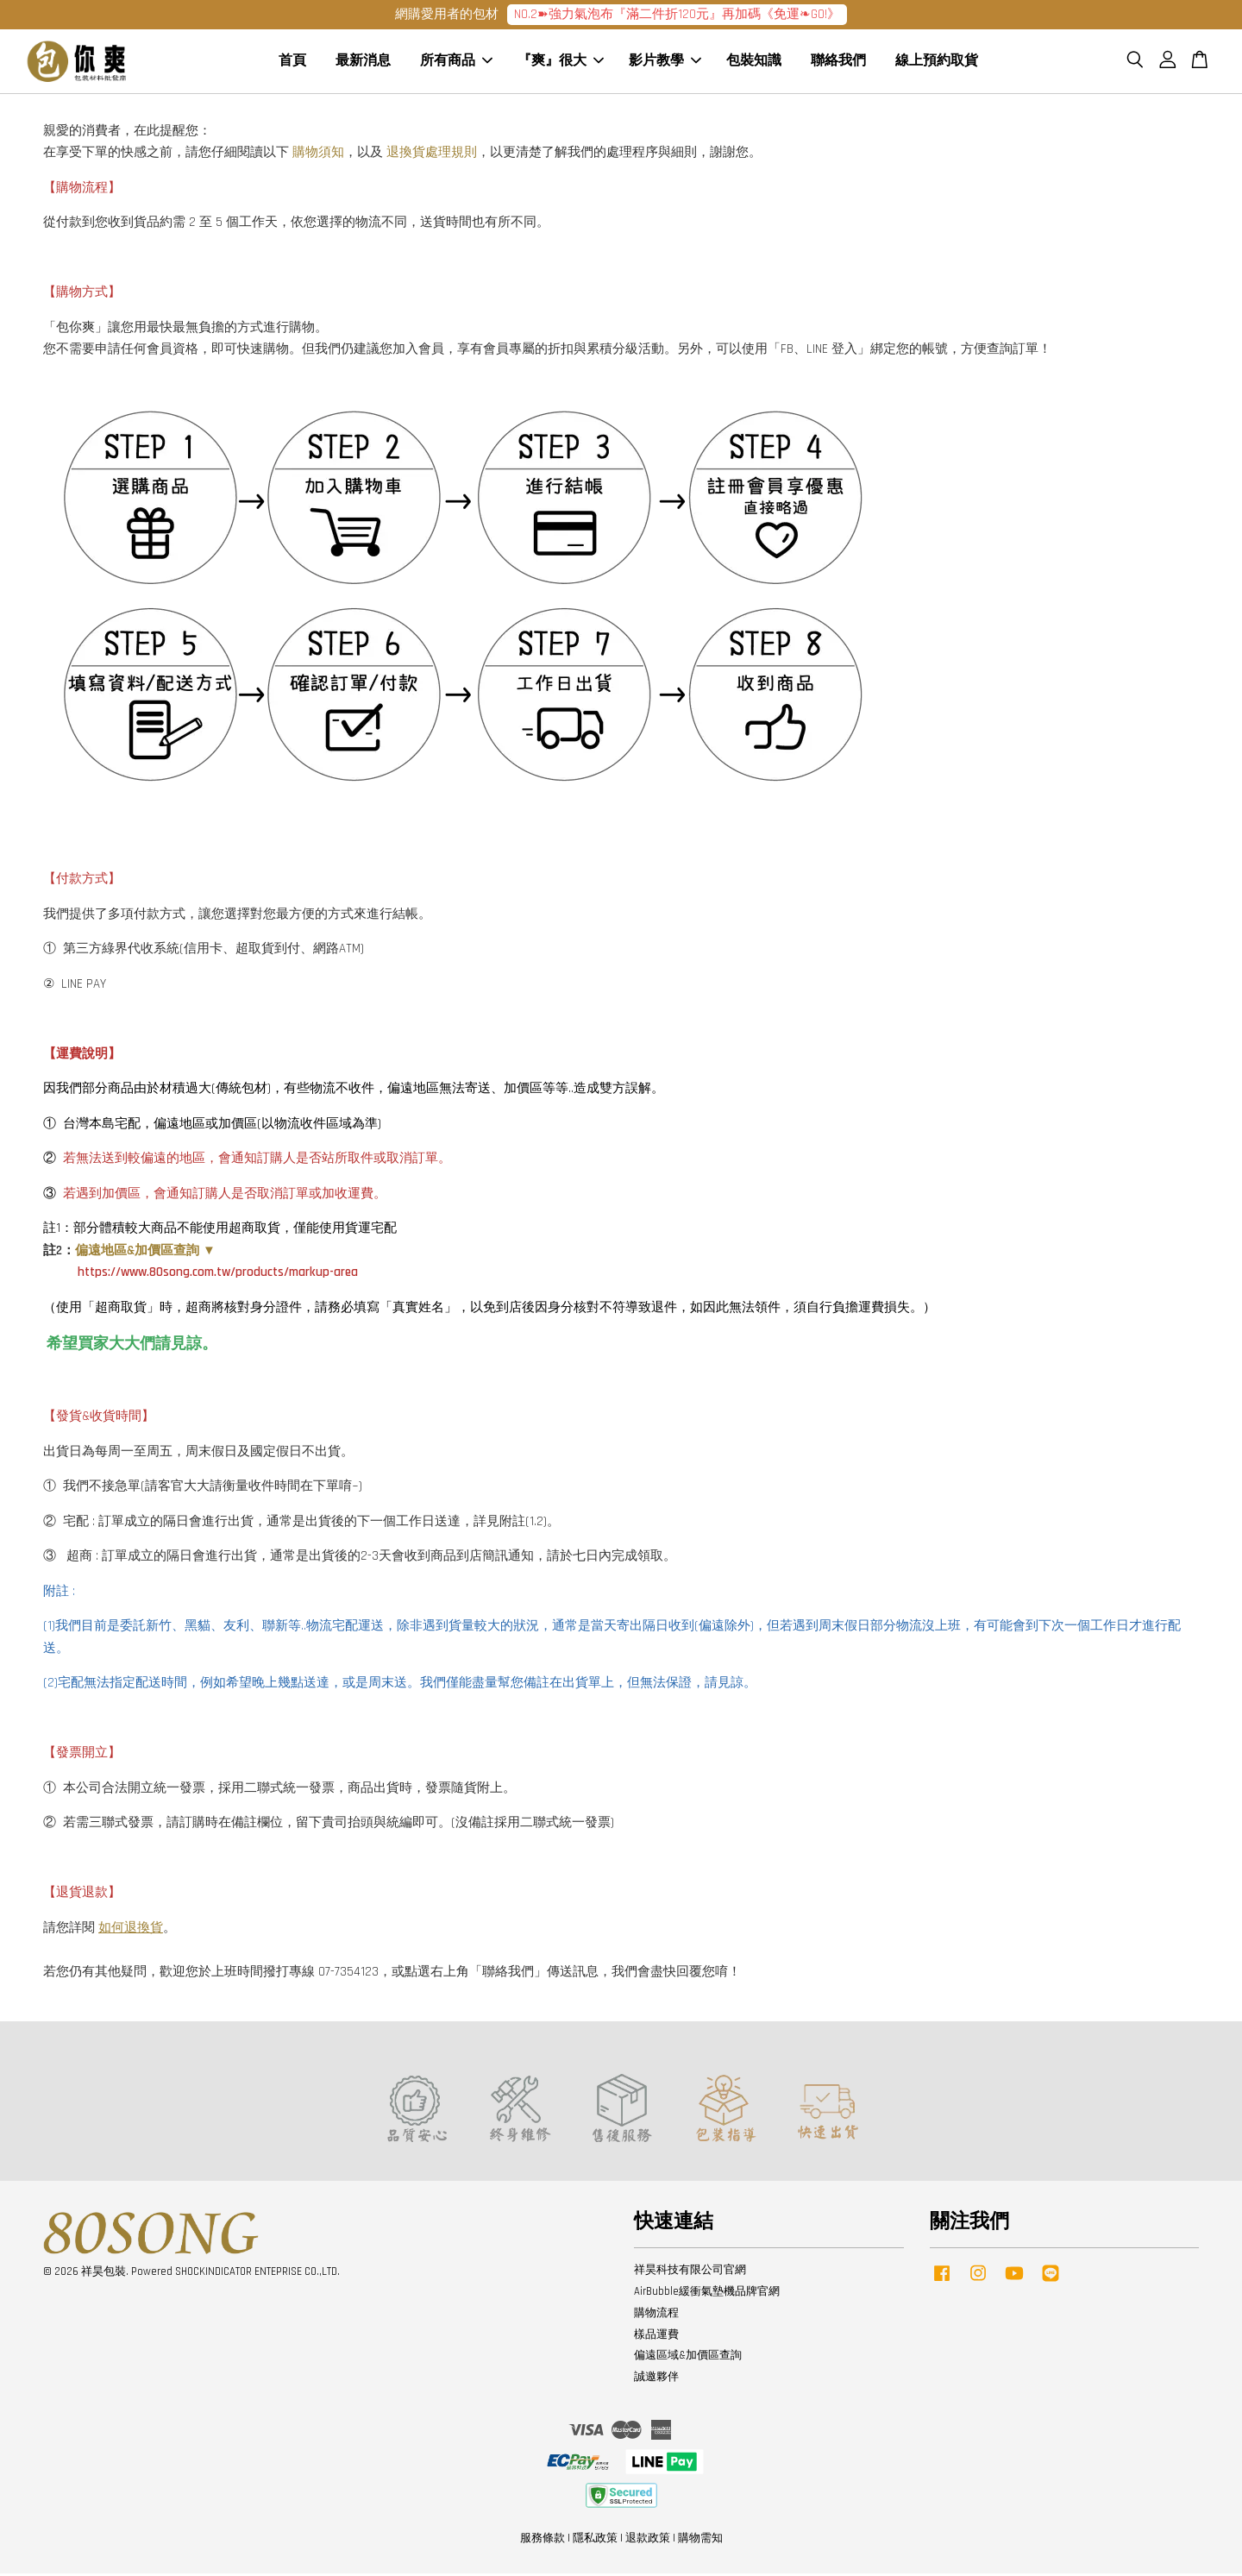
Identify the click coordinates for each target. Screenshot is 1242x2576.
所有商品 (456, 62)
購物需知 (700, 2541)
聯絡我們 (838, 62)
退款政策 (647, 2541)
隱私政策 (595, 2541)
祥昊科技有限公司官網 (690, 2272)
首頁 (292, 62)
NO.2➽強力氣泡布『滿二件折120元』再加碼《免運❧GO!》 (677, 14)
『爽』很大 (561, 62)
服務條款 (542, 2541)
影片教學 (665, 62)
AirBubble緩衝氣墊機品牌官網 (707, 2294)
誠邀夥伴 (656, 2379)
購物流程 (656, 2315)
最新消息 (363, 62)
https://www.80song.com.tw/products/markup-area (218, 1274)
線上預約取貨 (936, 62)
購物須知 (318, 155)
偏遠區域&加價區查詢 (688, 2359)
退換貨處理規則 (431, 155)
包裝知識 (753, 62)
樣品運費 (656, 2337)
